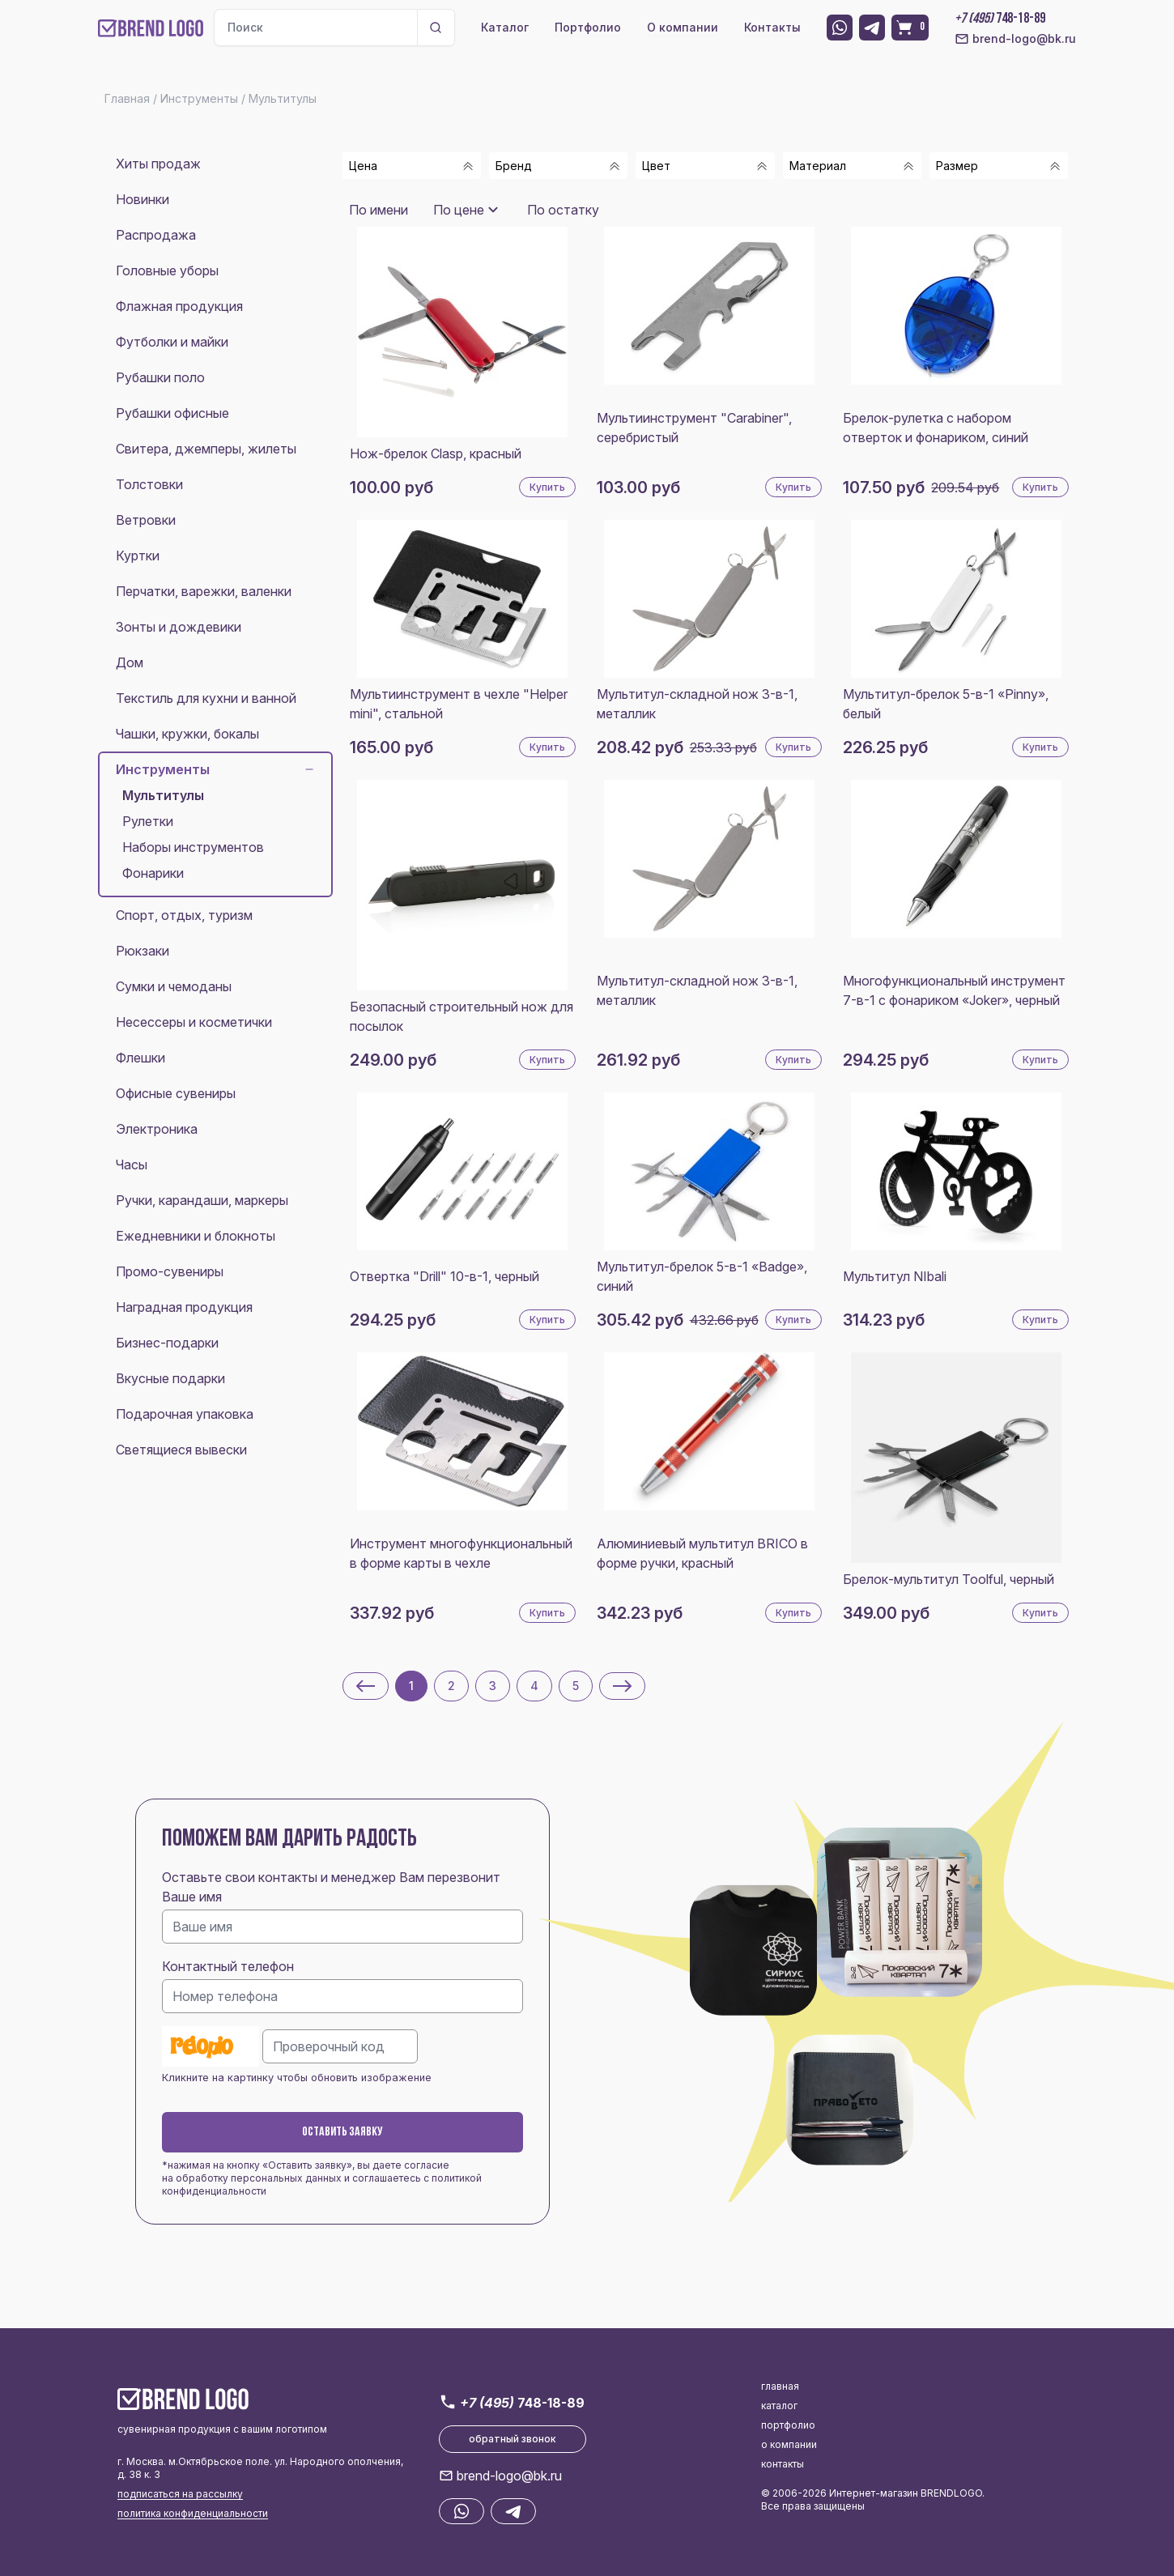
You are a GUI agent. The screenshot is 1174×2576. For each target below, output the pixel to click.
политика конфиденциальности (192, 2513)
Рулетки (147, 821)
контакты (782, 2464)
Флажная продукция (179, 306)
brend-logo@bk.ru (1015, 39)
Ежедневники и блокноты (195, 1236)
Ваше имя (192, 1896)
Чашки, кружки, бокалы (187, 734)
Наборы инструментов (193, 847)
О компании (682, 27)
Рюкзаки (142, 951)
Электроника (157, 1129)
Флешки (140, 1058)
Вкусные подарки (170, 1378)
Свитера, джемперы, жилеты (206, 449)
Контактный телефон (228, 1966)
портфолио (788, 2425)
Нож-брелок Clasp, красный (435, 453)
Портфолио (588, 27)
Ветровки (146, 520)
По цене (458, 210)
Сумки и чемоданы (174, 986)
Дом (129, 662)
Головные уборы (167, 270)
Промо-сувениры (169, 1271)
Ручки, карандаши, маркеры (202, 1200)
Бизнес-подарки (167, 1343)
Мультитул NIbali (894, 1276)
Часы (131, 1164)
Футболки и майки (172, 342)
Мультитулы (163, 795)
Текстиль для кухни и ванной (206, 698)
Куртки (138, 555)
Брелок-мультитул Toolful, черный (948, 1579)
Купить (547, 487)
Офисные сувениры (176, 1093)
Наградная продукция (184, 1307)
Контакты (772, 27)
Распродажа (156, 235)
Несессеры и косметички (194, 1022)
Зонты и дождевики (178, 627)
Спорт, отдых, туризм (184, 915)
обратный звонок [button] (512, 2439)
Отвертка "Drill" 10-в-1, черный (444, 1276)
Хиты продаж (158, 163)
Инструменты (215, 769)
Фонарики (153, 873)
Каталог (505, 27)
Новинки (142, 199)
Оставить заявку (342, 2132)
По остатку (563, 210)
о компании (789, 2444)
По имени (378, 210)
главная (780, 2386)
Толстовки (149, 484)
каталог (779, 2405)
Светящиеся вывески (181, 1449)
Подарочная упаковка (184, 1414)
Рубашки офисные (172, 413)
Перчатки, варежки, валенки (203, 591)
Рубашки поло (160, 377)
